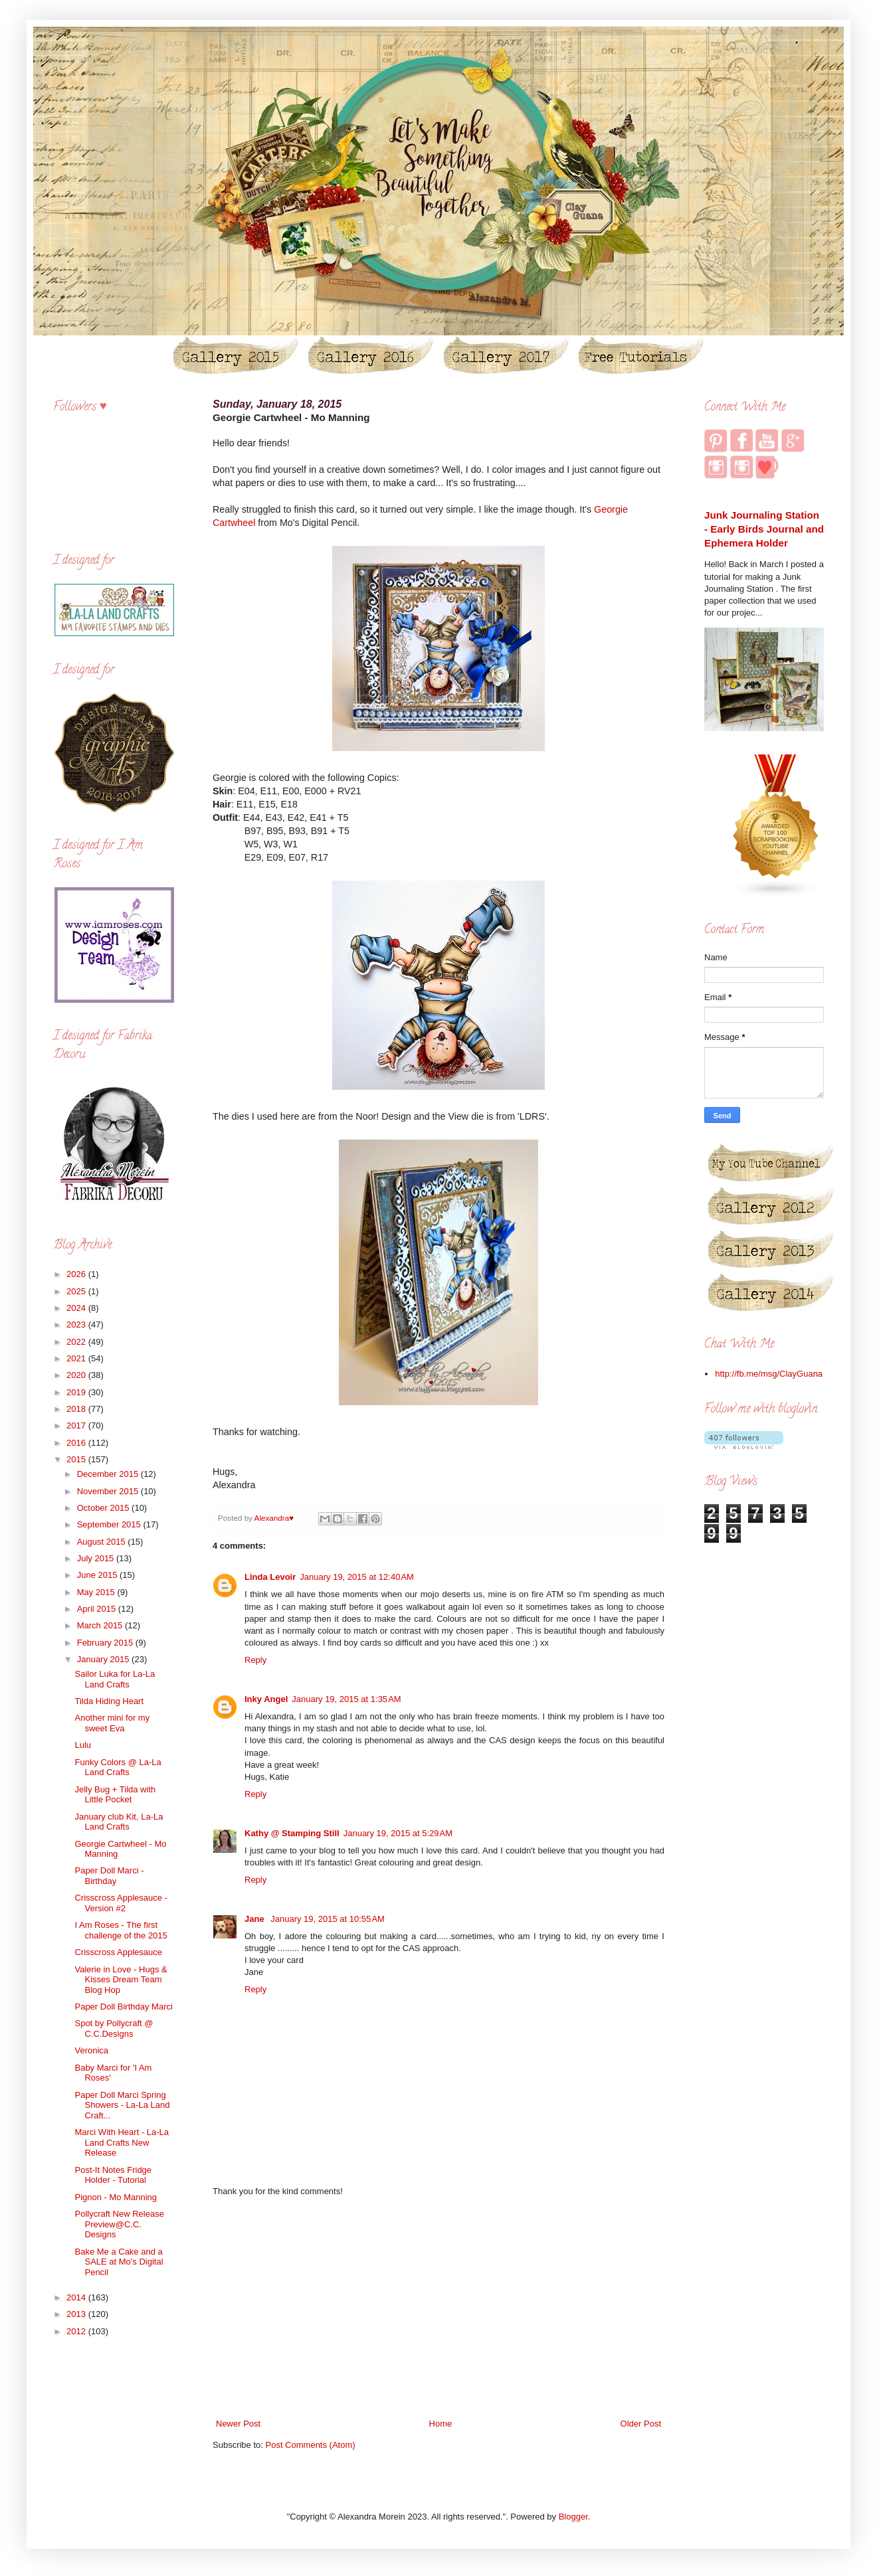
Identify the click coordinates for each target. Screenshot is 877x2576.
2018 (77, 1409)
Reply (255, 1660)
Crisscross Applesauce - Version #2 (120, 1903)
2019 (77, 1392)
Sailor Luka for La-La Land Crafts (114, 1679)
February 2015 (106, 1643)
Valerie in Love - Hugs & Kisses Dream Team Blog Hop (120, 1979)
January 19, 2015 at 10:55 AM (327, 1919)
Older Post (641, 2424)
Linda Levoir (270, 1577)
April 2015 (97, 1609)
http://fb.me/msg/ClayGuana (769, 1374)
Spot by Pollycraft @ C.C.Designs (113, 2028)
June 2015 (98, 1575)
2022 (77, 1342)
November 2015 (109, 1491)
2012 (77, 2331)
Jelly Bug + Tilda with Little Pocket (114, 1794)
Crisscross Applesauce (118, 1952)
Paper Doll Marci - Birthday (109, 1875)
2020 (77, 1375)
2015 (77, 1459)
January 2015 (104, 1659)
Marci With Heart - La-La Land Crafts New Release (121, 2142)
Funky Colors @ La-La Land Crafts (117, 1767)
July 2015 (96, 1558)
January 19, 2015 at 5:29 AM (397, 1833)
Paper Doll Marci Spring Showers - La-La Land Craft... (121, 2105)
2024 (77, 1308)
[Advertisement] (438, 2308)
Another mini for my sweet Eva (111, 1723)
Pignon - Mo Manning (115, 2197)
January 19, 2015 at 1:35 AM (346, 1699)
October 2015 (104, 1508)
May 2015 (97, 1592)
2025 (77, 1291)
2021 (77, 1358)
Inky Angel (266, 1699)
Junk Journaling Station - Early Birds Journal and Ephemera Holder (764, 529)
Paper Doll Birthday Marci (123, 2007)
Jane (255, 1919)
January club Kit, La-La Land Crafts (118, 1822)
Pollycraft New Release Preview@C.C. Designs (118, 2224)
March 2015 (101, 1625)
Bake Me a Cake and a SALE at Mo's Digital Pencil (118, 2262)
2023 (77, 1325)
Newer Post (238, 2424)
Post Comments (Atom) (310, 2445)
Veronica (91, 2050)
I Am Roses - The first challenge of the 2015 (120, 1930)
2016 (77, 1443)
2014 (77, 2297)
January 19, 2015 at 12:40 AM (357, 1577)
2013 (77, 2314)
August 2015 (102, 1542)
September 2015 (110, 1524)
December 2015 (109, 1474)
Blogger (573, 2517)
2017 (77, 1425)
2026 (77, 1274)
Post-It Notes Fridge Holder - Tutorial (112, 2175)
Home (440, 2424)
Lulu (82, 1745)
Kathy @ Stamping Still (292, 1833)
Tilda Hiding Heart (109, 1701)
